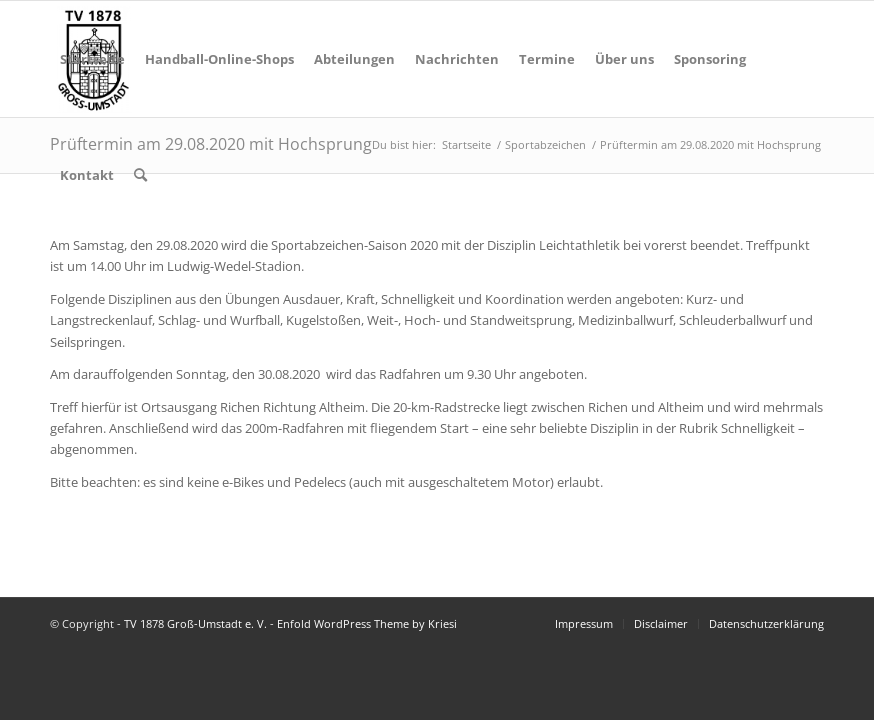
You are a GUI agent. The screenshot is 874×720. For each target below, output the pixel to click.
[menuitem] (92, 59)
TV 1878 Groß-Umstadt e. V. (195, 623)
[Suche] (140, 175)
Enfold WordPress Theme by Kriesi (367, 623)
